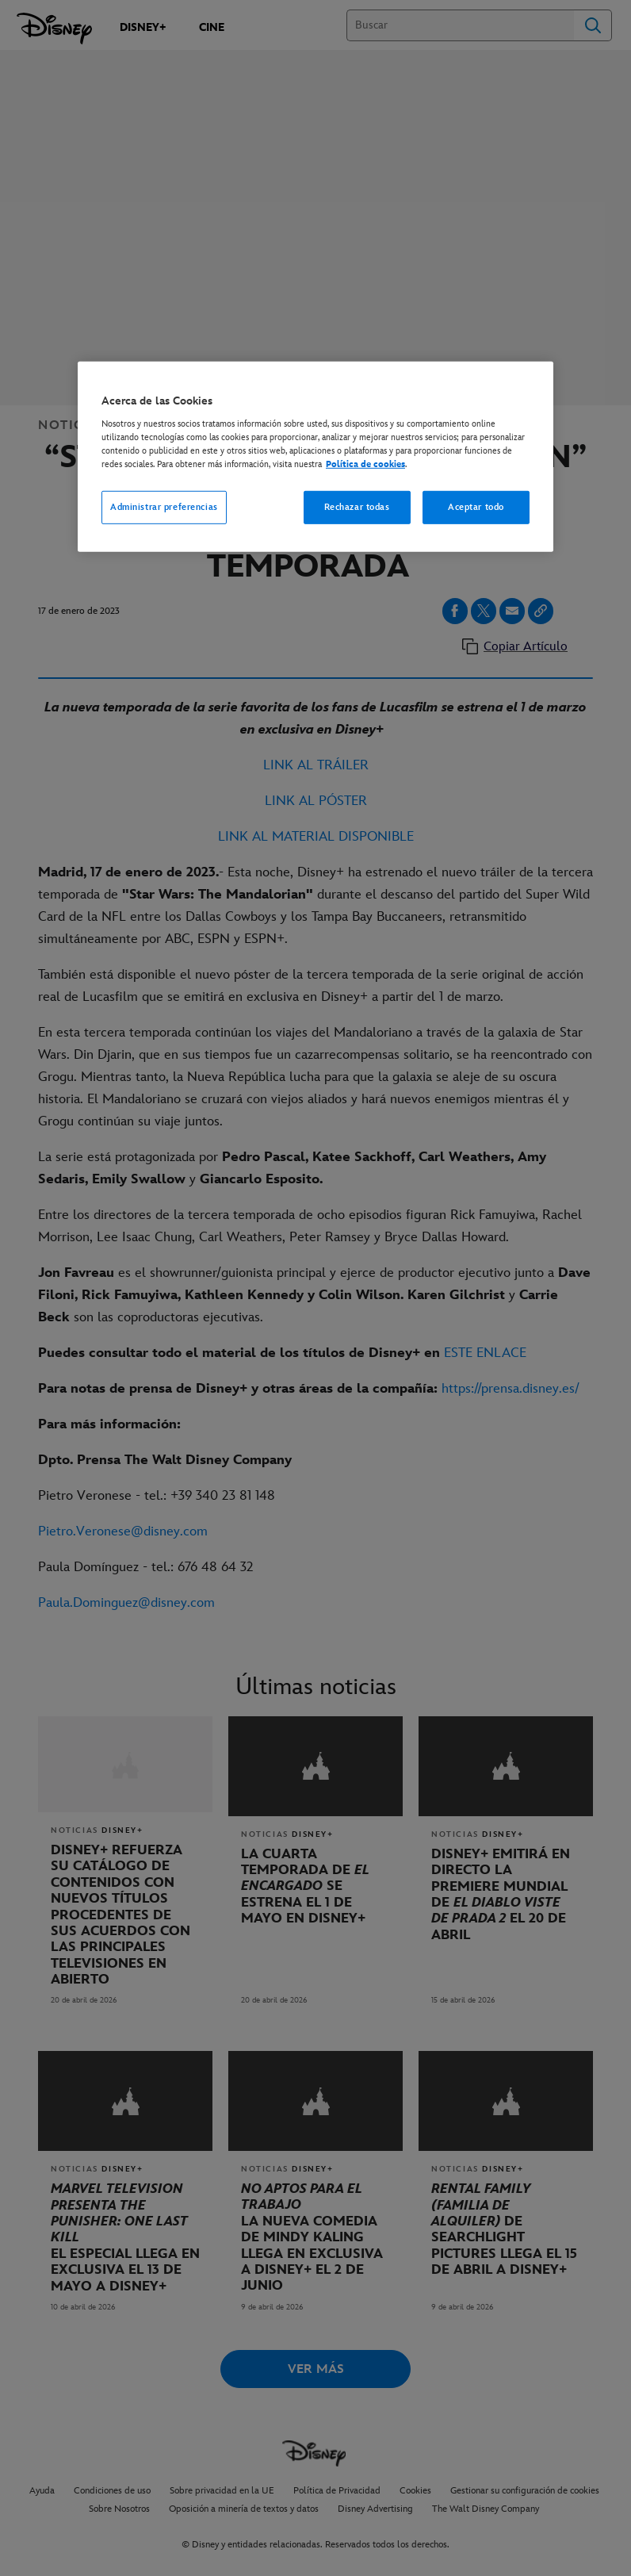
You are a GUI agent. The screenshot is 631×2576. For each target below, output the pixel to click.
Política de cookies (365, 464)
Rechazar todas (357, 507)
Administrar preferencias (164, 507)
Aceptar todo (476, 507)
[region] (315, 457)
